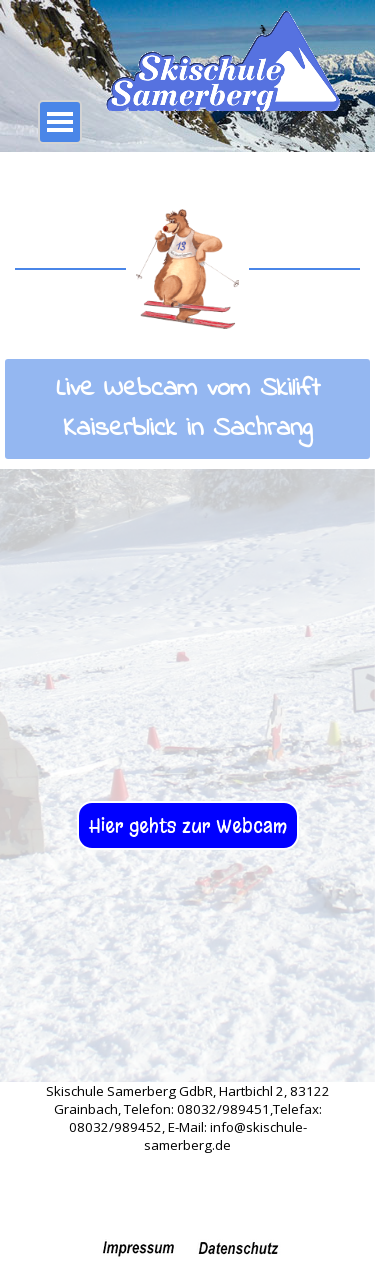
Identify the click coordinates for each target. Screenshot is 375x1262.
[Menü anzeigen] (60, 122)
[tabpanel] (187, 409)
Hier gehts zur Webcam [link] (188, 825)
